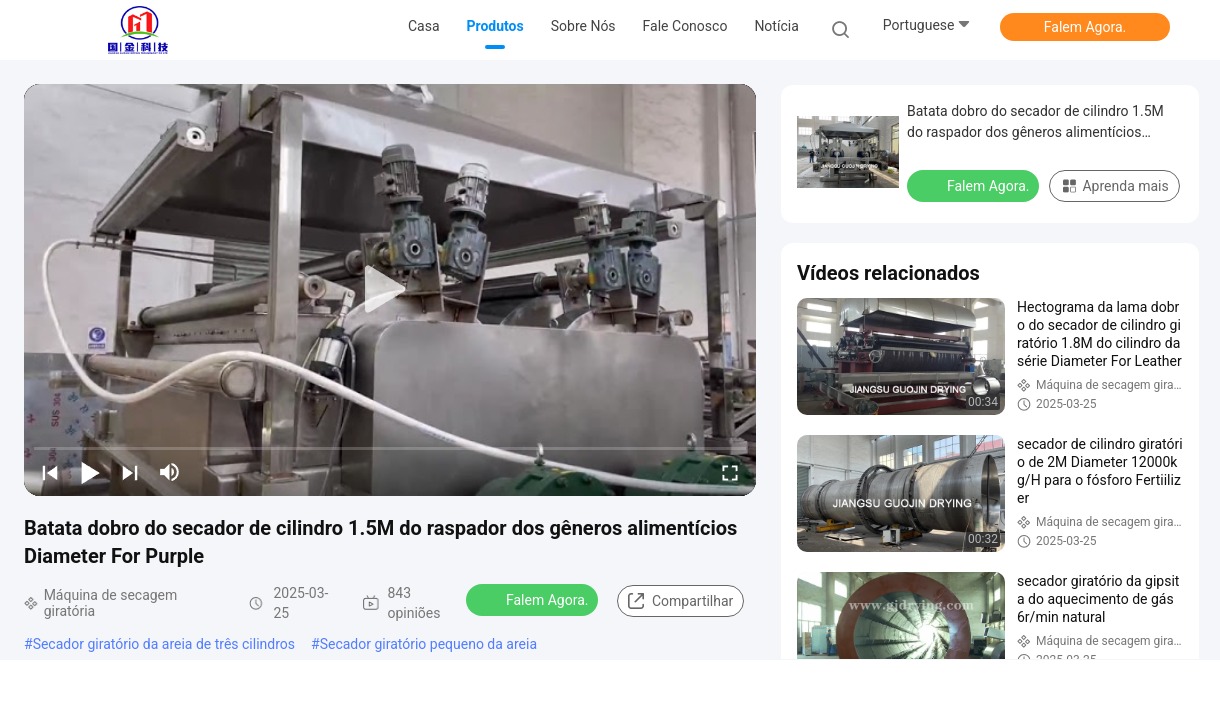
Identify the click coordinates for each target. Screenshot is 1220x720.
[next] (130, 472)
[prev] (50, 472)
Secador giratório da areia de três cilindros (164, 644)
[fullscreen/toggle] (730, 472)
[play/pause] (90, 472)
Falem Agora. (1085, 27)
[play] (390, 290)
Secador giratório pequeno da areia (428, 644)
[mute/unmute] (170, 472)
